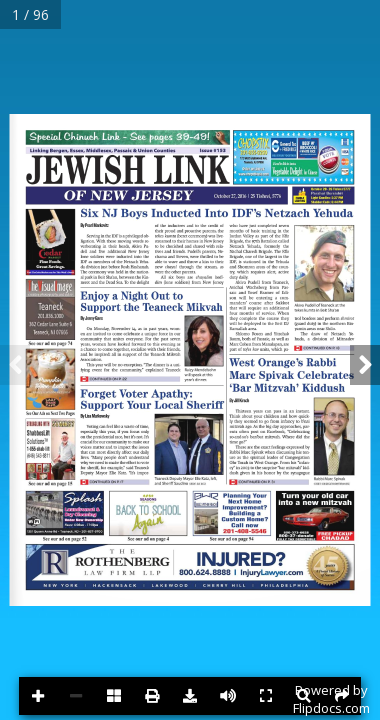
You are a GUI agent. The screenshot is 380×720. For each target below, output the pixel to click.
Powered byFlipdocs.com (331, 699)
